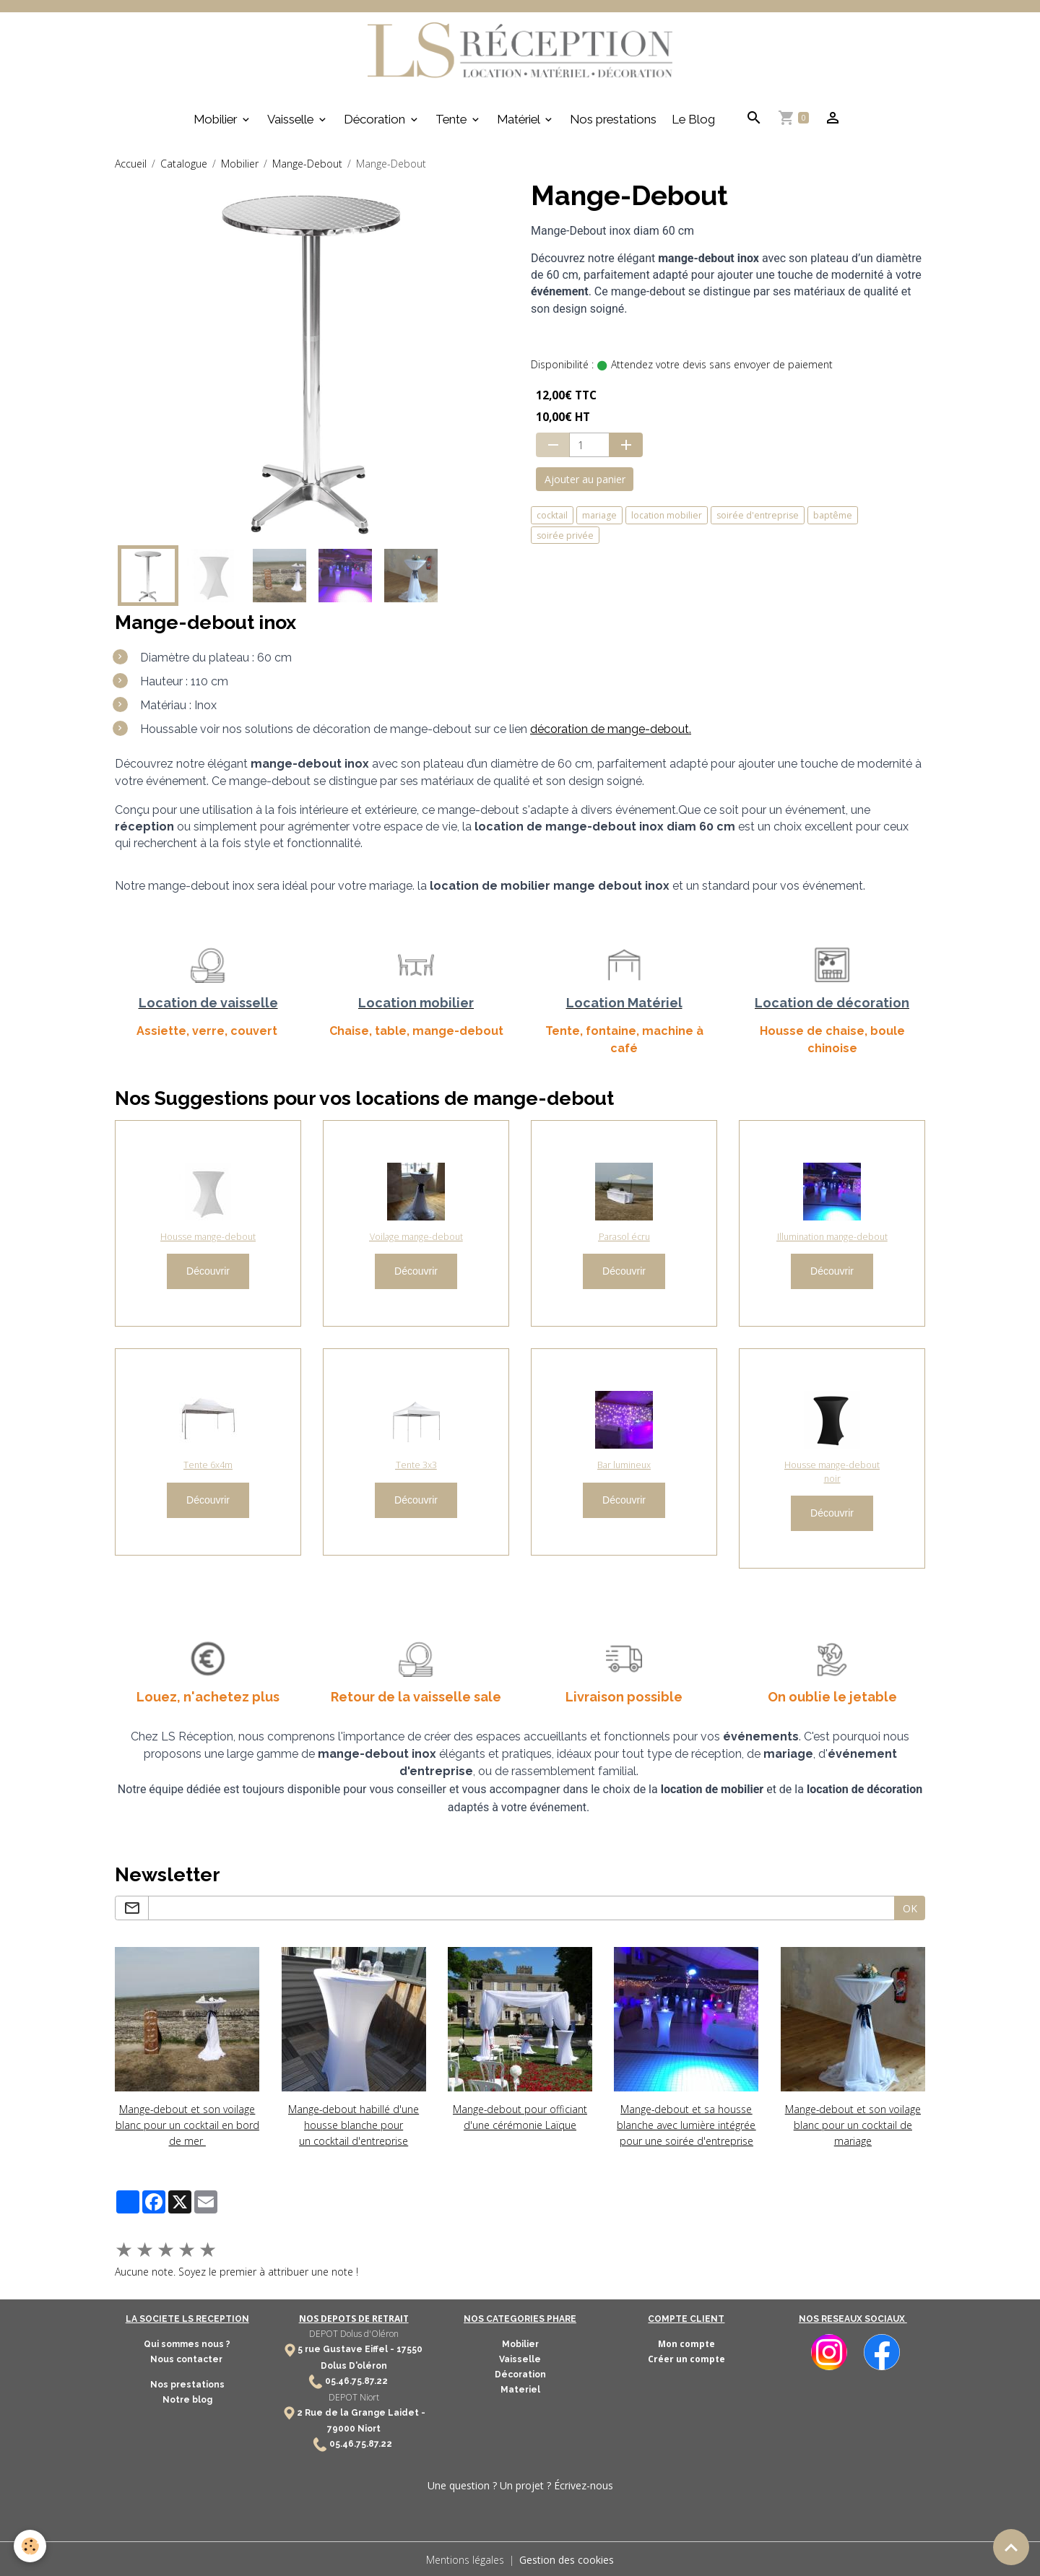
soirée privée (565, 535)
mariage (599, 515)
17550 (409, 2348)
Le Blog (693, 119)
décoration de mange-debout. (610, 730)
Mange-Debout (307, 164)
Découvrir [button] (208, 1272)
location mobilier (666, 515)
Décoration (376, 119)
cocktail (552, 515)
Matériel (519, 119)
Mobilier (217, 119)
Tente (452, 119)
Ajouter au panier (585, 480)
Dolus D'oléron (354, 2364)
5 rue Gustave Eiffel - (347, 2348)
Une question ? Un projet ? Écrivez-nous (520, 2484)
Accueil (131, 164)
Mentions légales (465, 2557)
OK (910, 1908)
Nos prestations (613, 119)
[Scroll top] (1011, 2547)
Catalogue (183, 164)
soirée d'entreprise (757, 515)
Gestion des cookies (566, 2557)
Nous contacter (187, 2358)
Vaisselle (291, 119)
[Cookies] (30, 2546)
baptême (832, 515)
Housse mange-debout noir (832, 1472)
